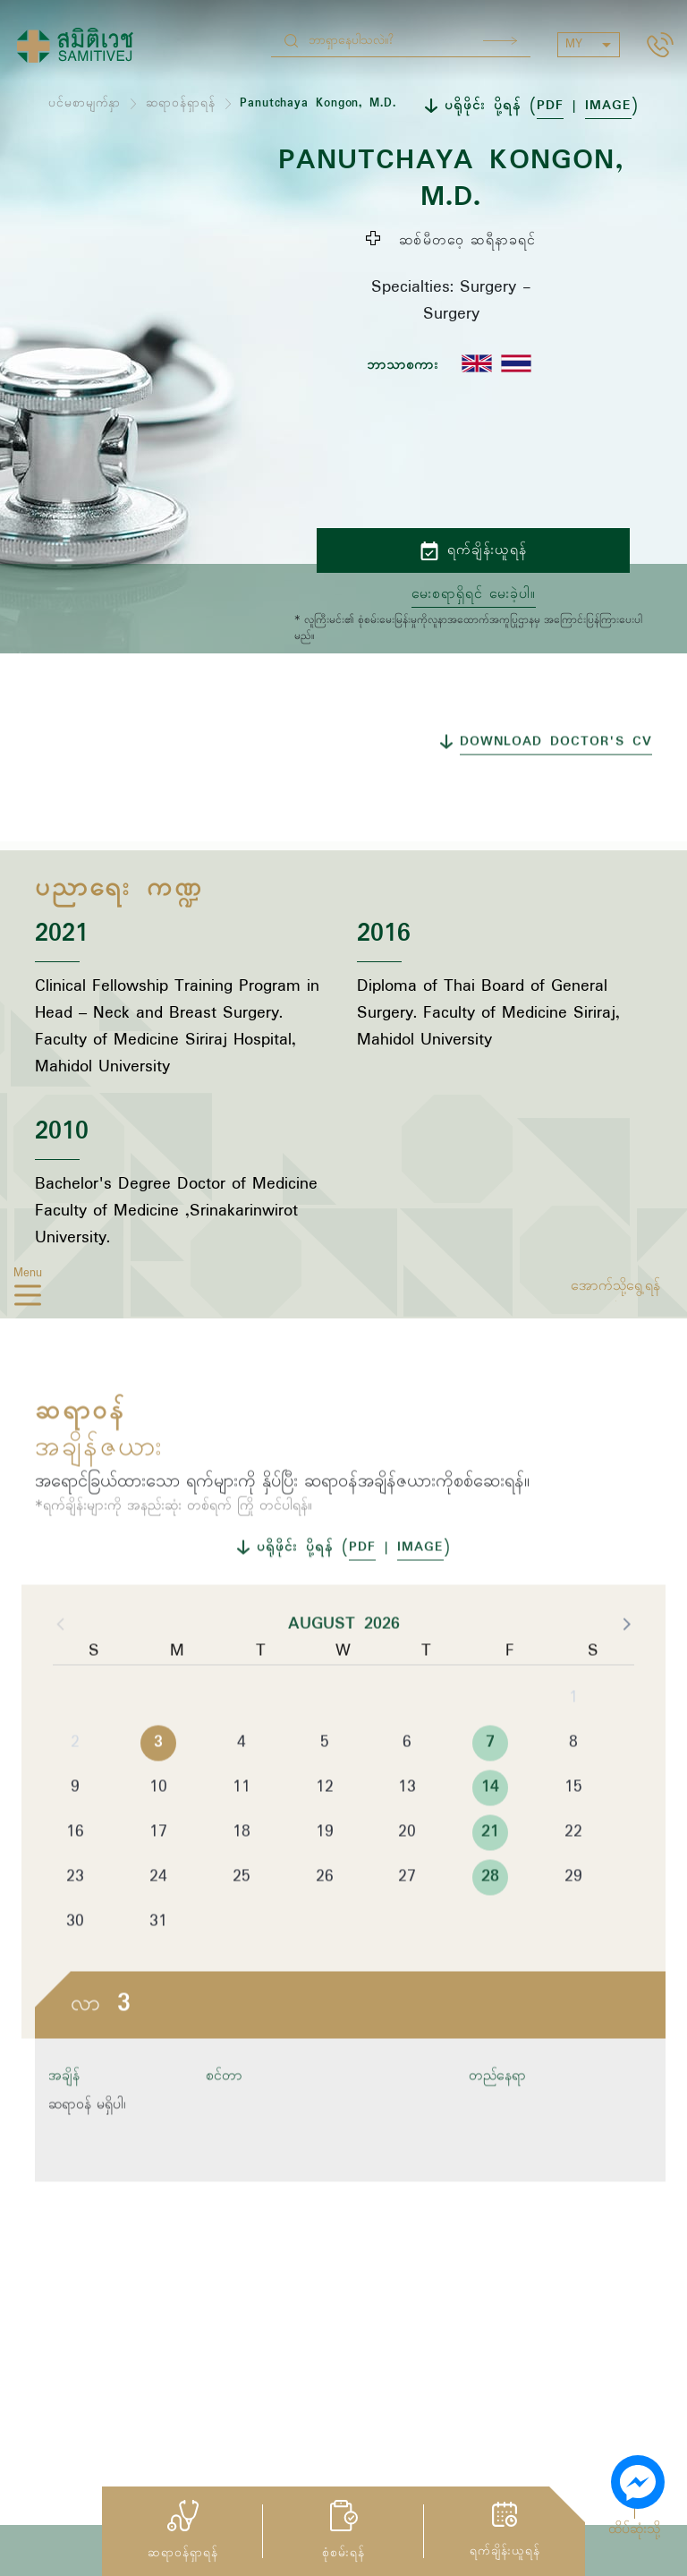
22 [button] (573, 1877)
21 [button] (490, 1877)
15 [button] (573, 1833)
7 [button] (490, 1788)
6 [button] (407, 1788)
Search (500, 40)
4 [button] (241, 1788)
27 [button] (407, 1922)
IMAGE (608, 105)
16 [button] (75, 1877)
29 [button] (573, 1922)
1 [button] (573, 1743)
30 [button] (75, 1967)
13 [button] (407, 1833)
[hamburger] (27, 1298)
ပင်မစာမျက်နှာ (84, 103)
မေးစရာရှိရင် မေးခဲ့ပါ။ (473, 594)
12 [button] (325, 1833)
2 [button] (75, 1788)
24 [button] (158, 1922)
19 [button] (325, 1877)
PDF (550, 105)
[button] (625, 1669)
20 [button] (407, 1877)
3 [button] (158, 1788)
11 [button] (241, 1833)
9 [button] (75, 1833)
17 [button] (158, 1877)
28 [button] (490, 1922)
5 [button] (324, 1788)
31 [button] (158, 1967)
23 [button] (75, 1922)
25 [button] (241, 1922)
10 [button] (158, 1833)
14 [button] (490, 1833)
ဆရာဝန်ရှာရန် (181, 103)
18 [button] (241, 1877)
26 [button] (325, 1922)
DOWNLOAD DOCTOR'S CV (556, 787)
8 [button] (573, 1788)
